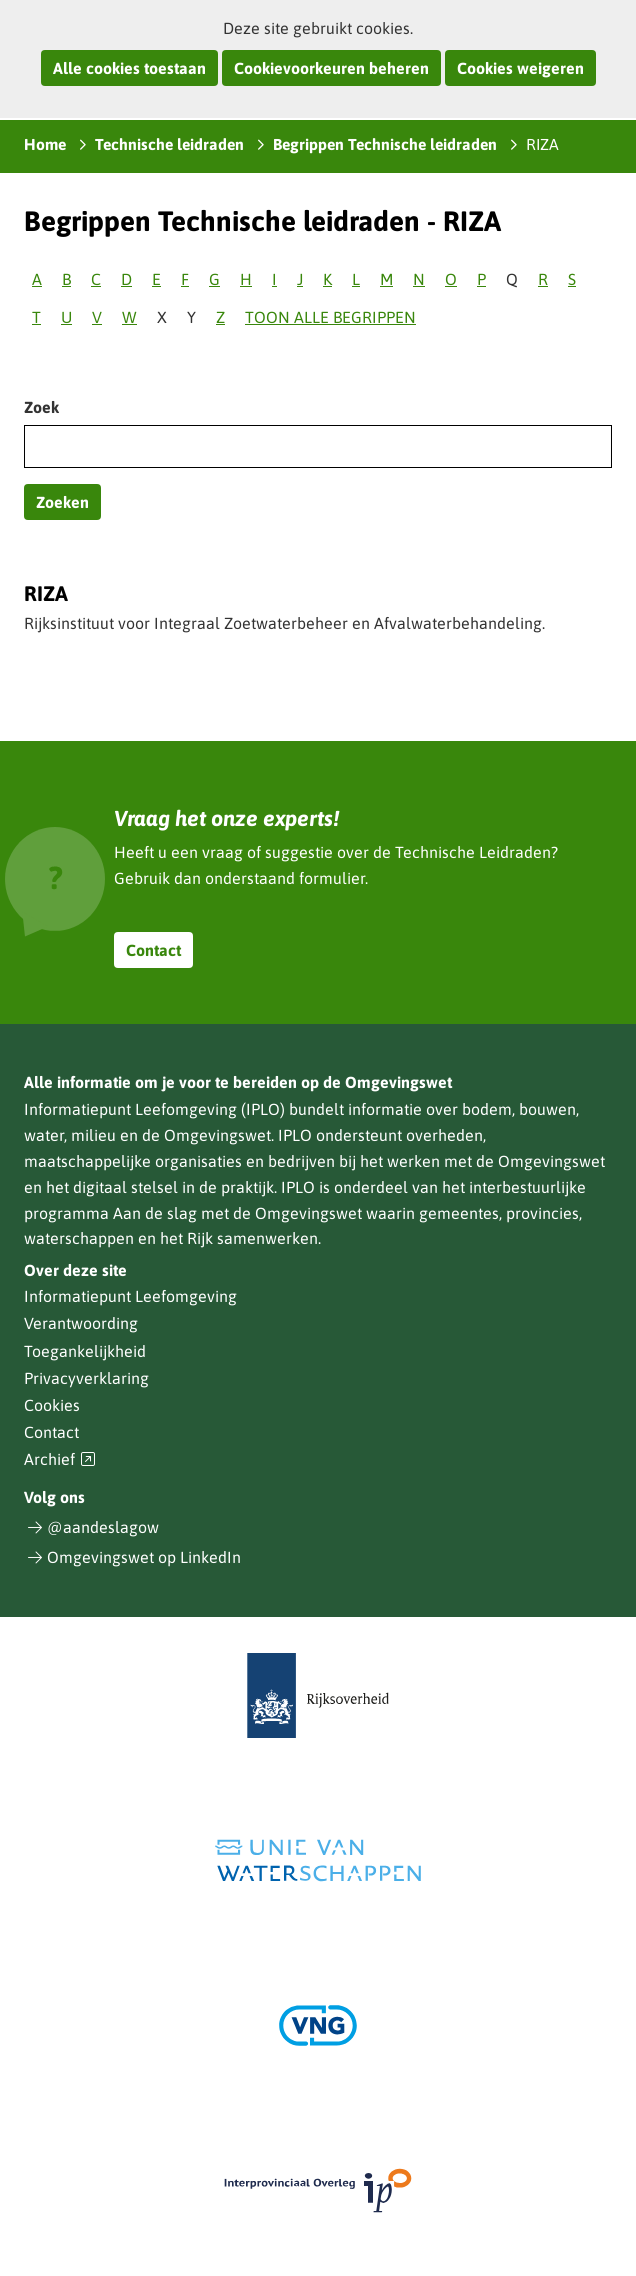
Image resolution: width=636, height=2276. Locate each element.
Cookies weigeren (520, 68)
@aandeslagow (103, 1527)
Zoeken (62, 502)
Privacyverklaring (86, 1378)
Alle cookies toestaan (129, 68)
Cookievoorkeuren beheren (331, 68)
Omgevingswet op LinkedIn (144, 1557)
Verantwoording (81, 1323)
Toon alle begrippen (330, 317)
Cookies (52, 1405)
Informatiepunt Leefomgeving (130, 1296)
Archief (60, 1459)
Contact (153, 950)
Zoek (41, 407)
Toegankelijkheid (85, 1351)
